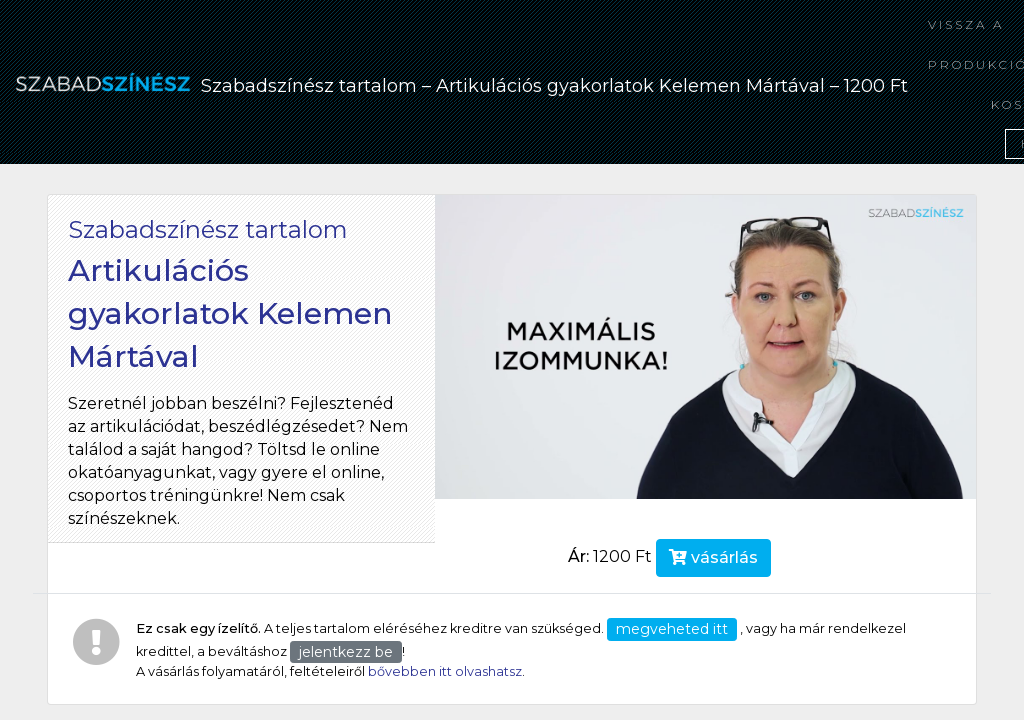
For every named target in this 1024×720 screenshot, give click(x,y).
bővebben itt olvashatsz (445, 671)
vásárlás (713, 557)
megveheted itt (672, 629)
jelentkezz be (346, 652)
